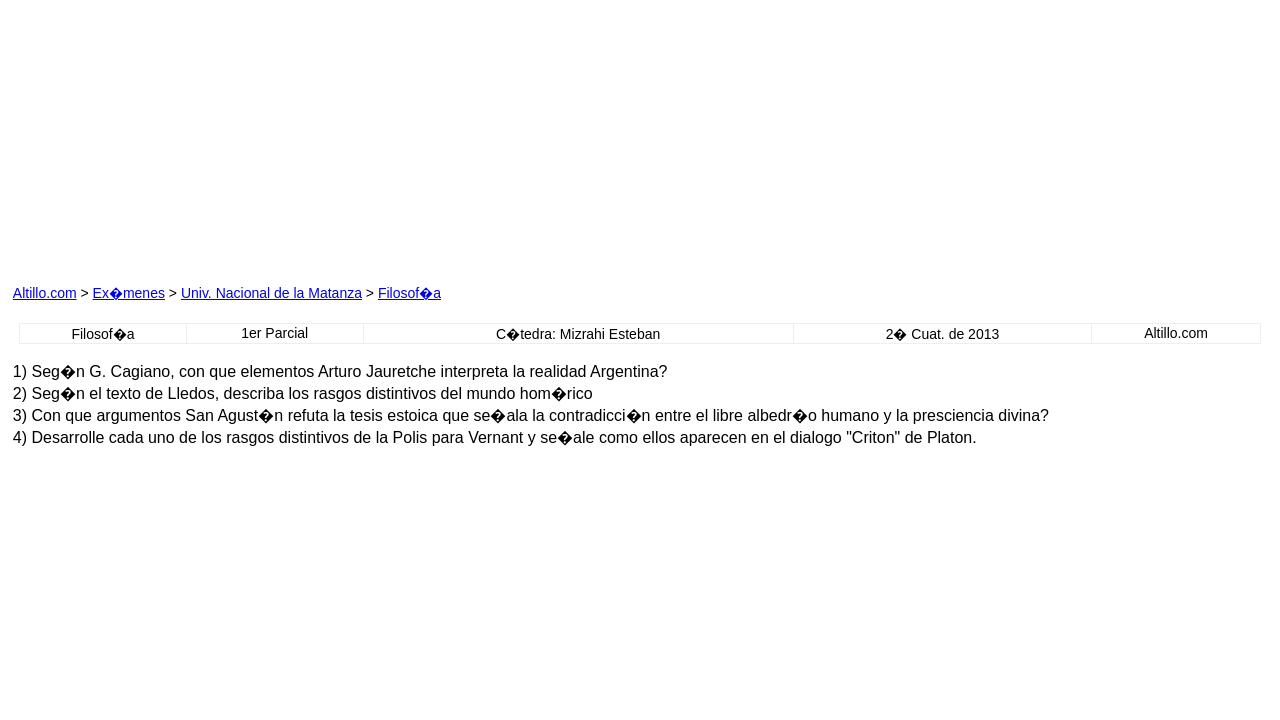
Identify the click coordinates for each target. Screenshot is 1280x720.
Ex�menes (129, 293)
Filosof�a (409, 293)
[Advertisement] (241, 138)
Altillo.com (45, 293)
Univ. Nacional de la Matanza (271, 293)
